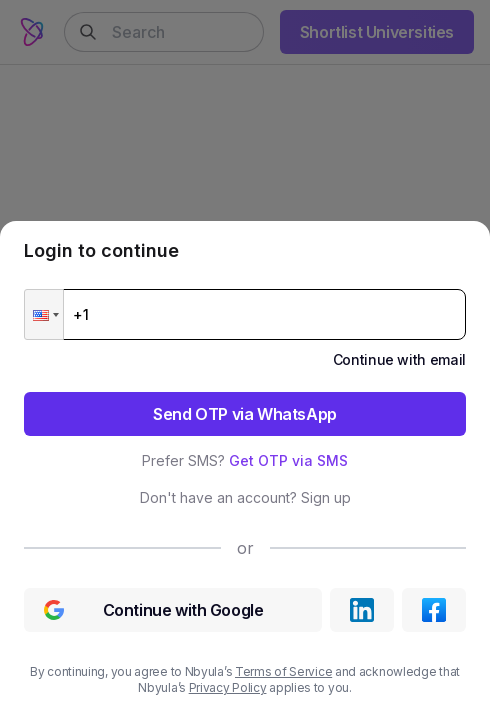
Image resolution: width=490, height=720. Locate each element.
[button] (44, 314)
